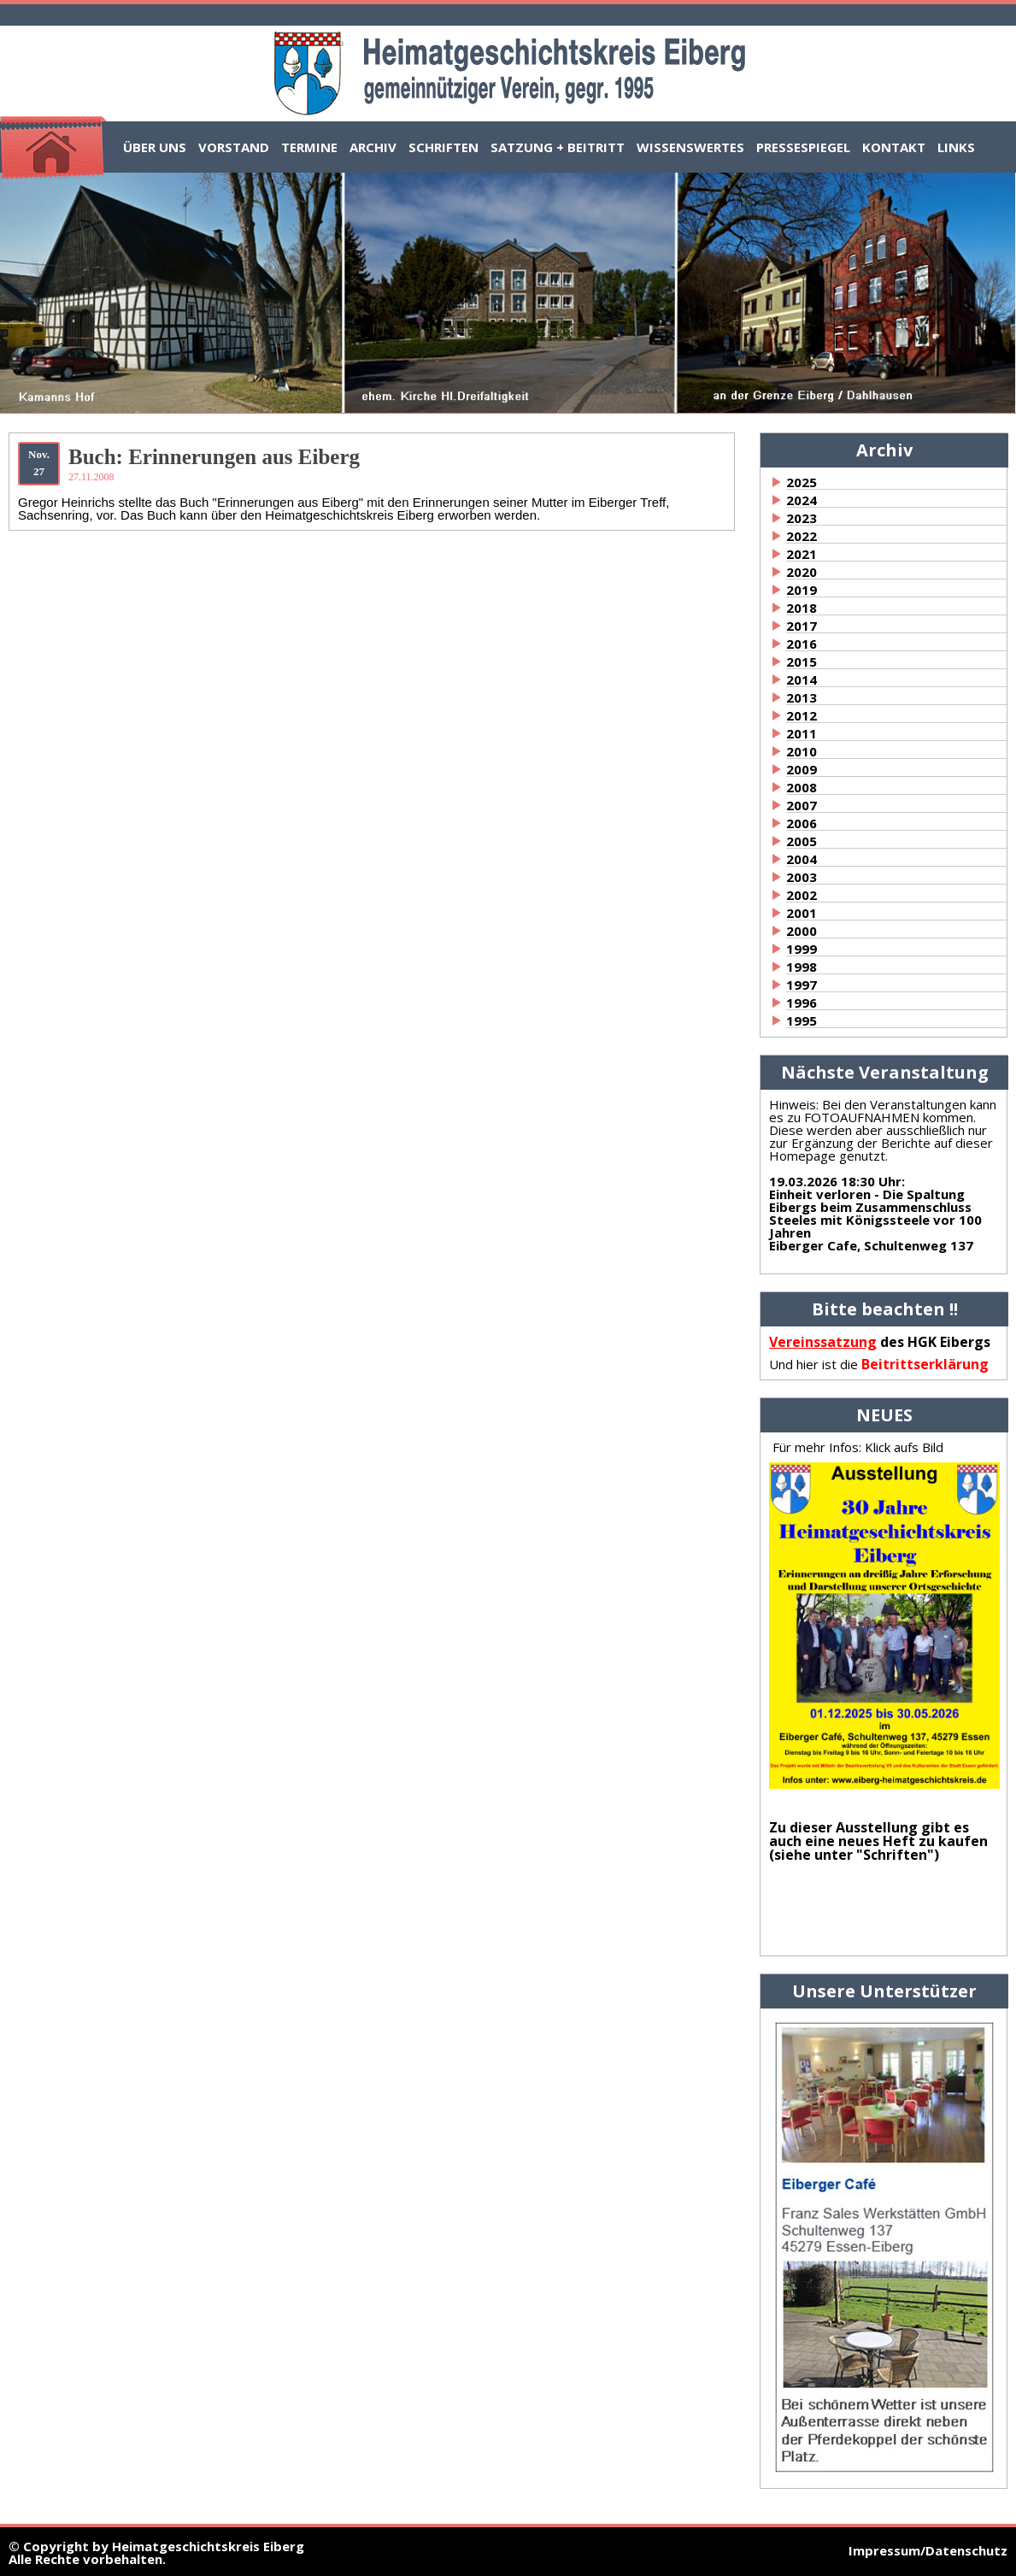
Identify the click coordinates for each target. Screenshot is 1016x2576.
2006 (801, 823)
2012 (801, 715)
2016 (801, 643)
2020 (801, 571)
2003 (801, 876)
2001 (801, 912)
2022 (801, 535)
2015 (801, 661)
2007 (801, 805)
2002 (801, 894)
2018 (801, 607)
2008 (801, 787)
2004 (801, 858)
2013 (801, 697)
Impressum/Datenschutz (928, 2550)
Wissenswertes (690, 147)
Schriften (443, 147)
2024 (801, 500)
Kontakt (893, 147)
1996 (801, 1002)
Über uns (154, 147)
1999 (801, 948)
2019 (801, 589)
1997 (801, 984)
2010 (801, 751)
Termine (309, 147)
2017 (801, 625)
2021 (801, 553)
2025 (801, 482)
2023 (801, 517)
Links (956, 147)
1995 (801, 1020)
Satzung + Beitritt (557, 147)
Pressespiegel (803, 147)
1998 (801, 966)
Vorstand (233, 147)
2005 (801, 841)
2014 (801, 679)
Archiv (372, 147)
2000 (801, 930)
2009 (801, 769)
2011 (801, 733)
